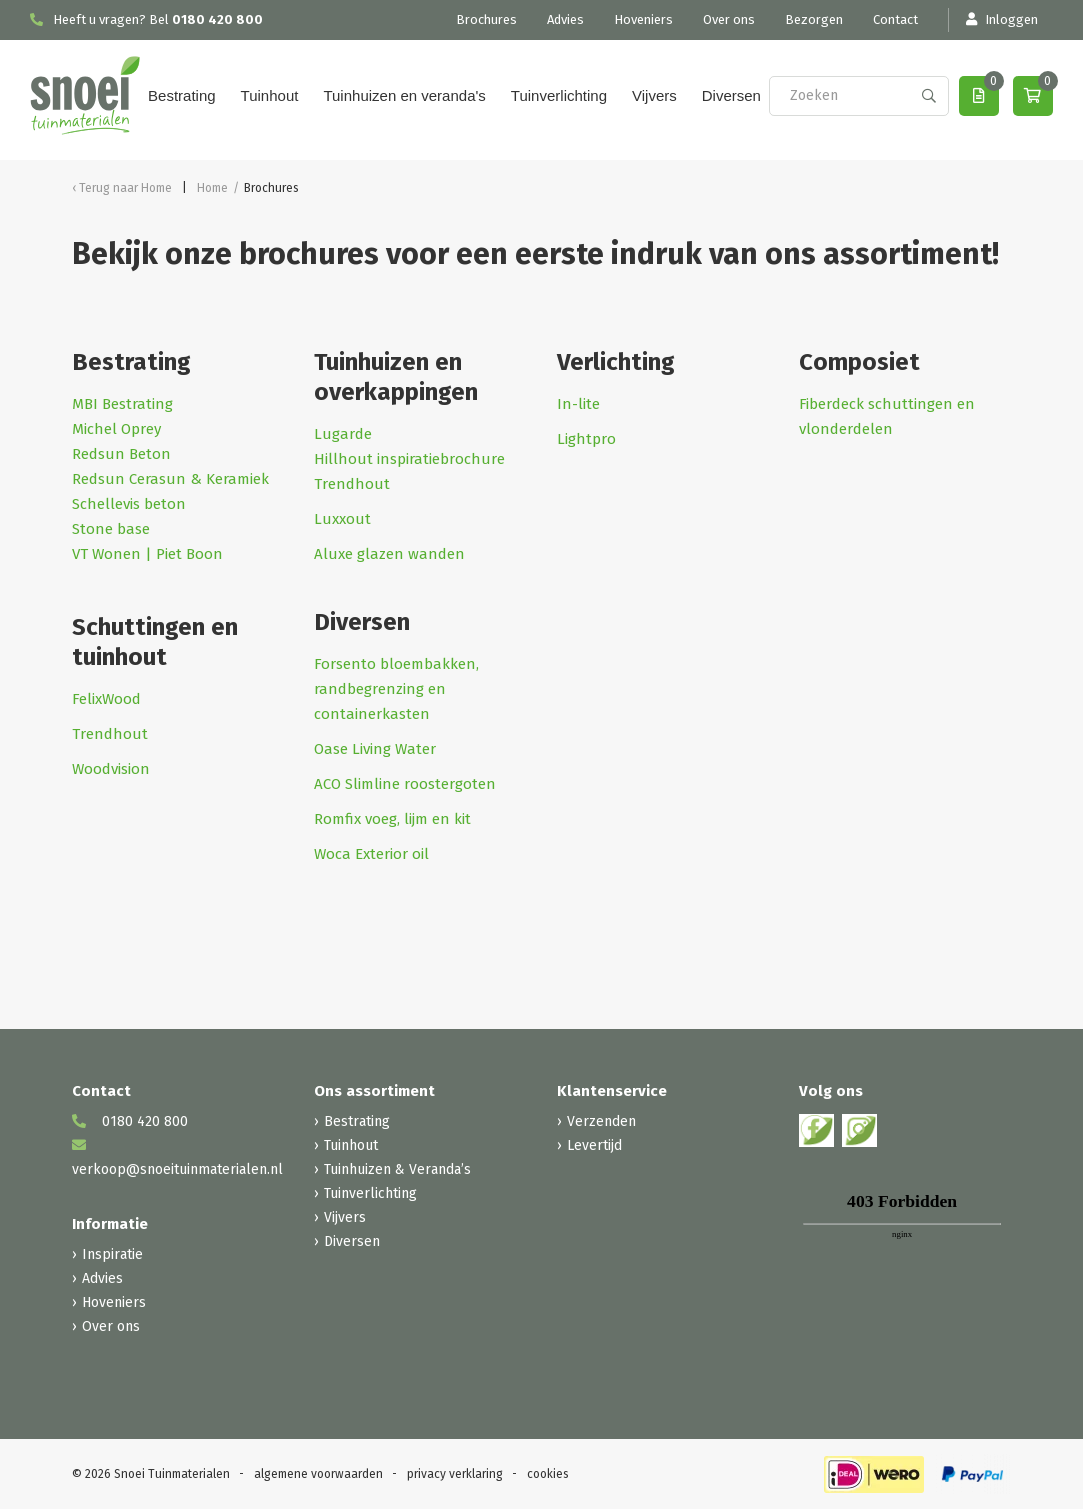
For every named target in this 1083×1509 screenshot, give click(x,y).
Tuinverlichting (559, 95)
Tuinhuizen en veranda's (404, 95)
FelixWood (106, 699)
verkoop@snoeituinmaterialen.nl (177, 1158)
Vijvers (654, 95)
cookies (548, 1474)
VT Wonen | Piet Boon (147, 554)
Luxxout (344, 519)
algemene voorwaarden (318, 1474)
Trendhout (110, 734)
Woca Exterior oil (371, 854)
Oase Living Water (375, 749)
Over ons (729, 19)
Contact (895, 19)
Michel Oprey (116, 429)
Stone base (111, 529)
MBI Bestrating (122, 404)
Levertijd (594, 1145)
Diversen (731, 95)
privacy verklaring (455, 1474)
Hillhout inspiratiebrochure (409, 459)
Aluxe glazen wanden (389, 554)
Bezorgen (814, 19)
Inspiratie (112, 1254)
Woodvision (111, 769)
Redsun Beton (121, 454)
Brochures (486, 19)
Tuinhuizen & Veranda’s (397, 1169)
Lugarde (343, 434)
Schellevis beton (129, 504)
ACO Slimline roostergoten (405, 784)
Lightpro (586, 439)
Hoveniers (643, 19)
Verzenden (601, 1121)
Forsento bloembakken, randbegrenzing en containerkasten (396, 689)
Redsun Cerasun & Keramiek (170, 479)
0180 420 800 (217, 19)
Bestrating (182, 95)
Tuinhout (270, 95)
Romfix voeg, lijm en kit (392, 819)
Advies (565, 19)
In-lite (580, 404)
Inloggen (1001, 19)
